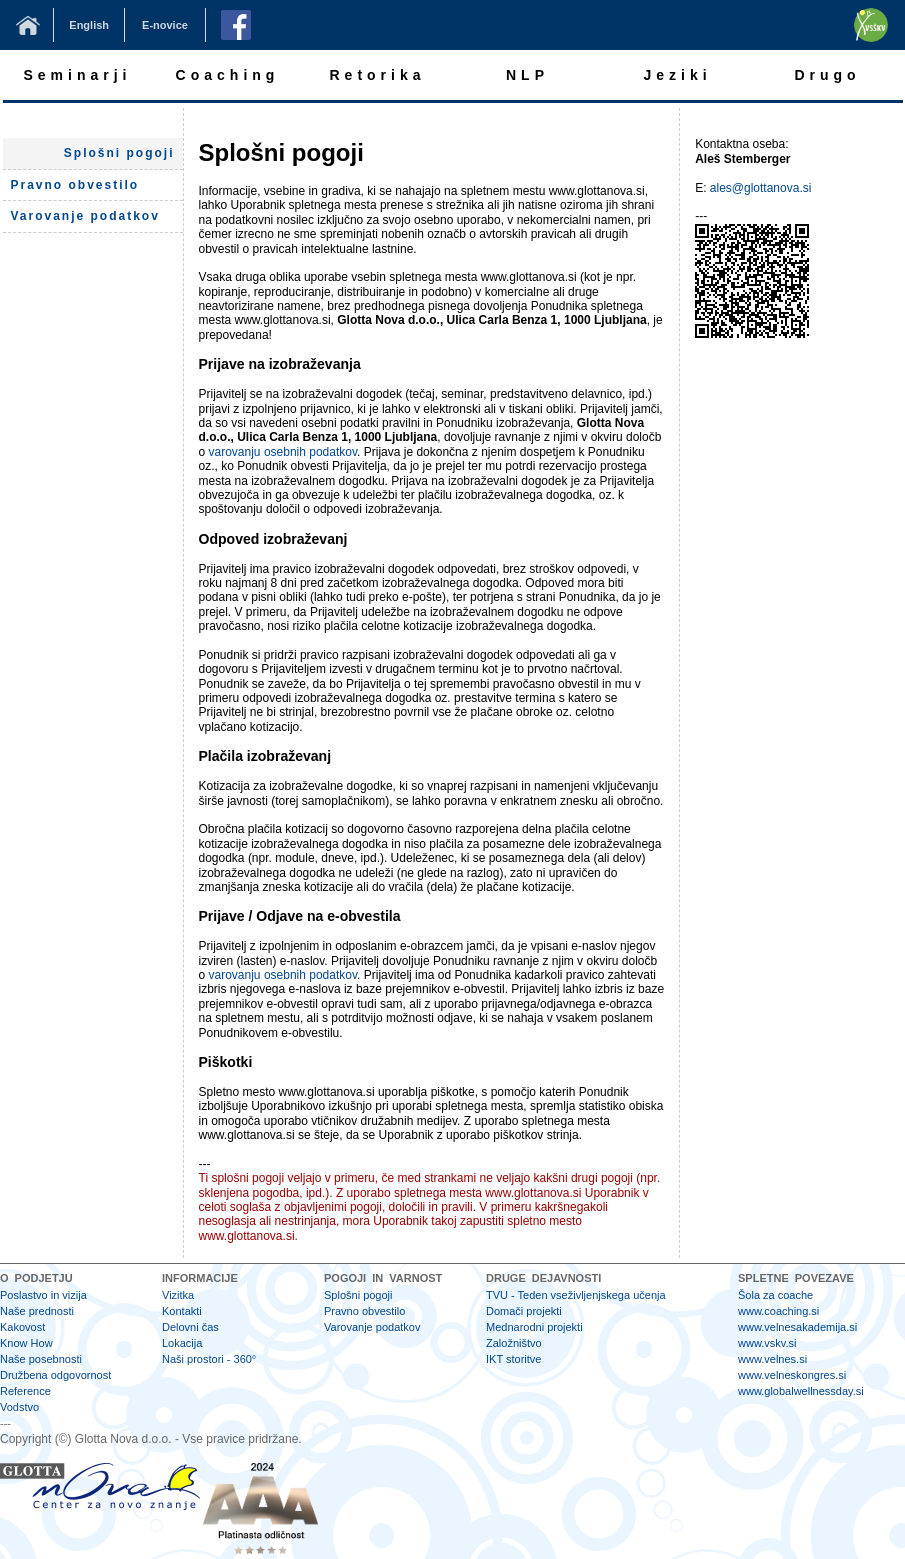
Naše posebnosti (41, 1359)
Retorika (377, 75)
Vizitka (178, 1295)
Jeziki (677, 75)
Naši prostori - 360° (209, 1359)
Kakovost (22, 1327)
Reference (25, 1391)
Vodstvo (19, 1407)
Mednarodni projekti (534, 1327)
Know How (26, 1343)
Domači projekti (524, 1311)
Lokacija (182, 1343)
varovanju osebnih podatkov (283, 452)
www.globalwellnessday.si (801, 1391)
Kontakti (182, 1311)
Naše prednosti (37, 1311)
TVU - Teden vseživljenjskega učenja (576, 1295)
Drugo (827, 75)
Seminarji (77, 75)
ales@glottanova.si (761, 188)
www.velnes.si (772, 1359)
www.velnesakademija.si (797, 1327)
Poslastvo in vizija (43, 1295)
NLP (527, 75)
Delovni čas (190, 1327)
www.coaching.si (778, 1311)
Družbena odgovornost (55, 1375)
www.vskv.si (767, 1343)
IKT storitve (513, 1359)
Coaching (228, 75)
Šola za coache (775, 1295)
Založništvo (514, 1343)
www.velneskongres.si (792, 1375)
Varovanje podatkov (372, 1327)
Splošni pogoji (119, 153)
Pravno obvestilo (364, 1311)
